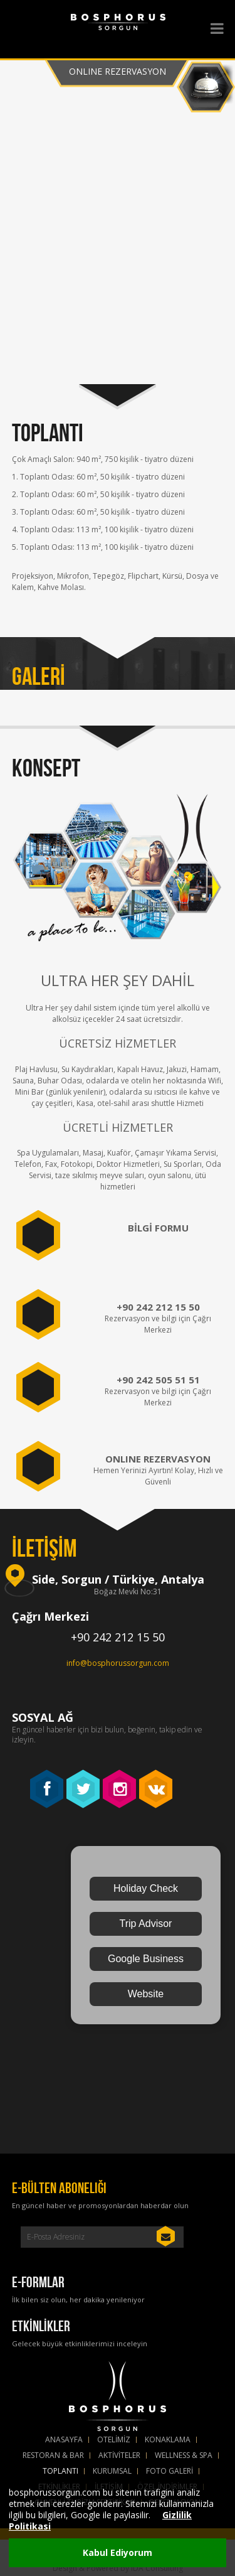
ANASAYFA (64, 2440)
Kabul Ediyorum (117, 2552)
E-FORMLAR (38, 2282)
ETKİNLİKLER (41, 2326)
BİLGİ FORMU (158, 1227)
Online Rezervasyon (117, 71)
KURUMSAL (112, 2471)
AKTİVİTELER (119, 2455)
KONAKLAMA (168, 2440)
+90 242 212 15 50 (158, 1307)
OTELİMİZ (113, 2440)
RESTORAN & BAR (53, 2455)
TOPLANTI (60, 2471)
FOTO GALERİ (169, 2471)
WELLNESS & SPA (183, 2455)
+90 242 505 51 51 (158, 1379)
